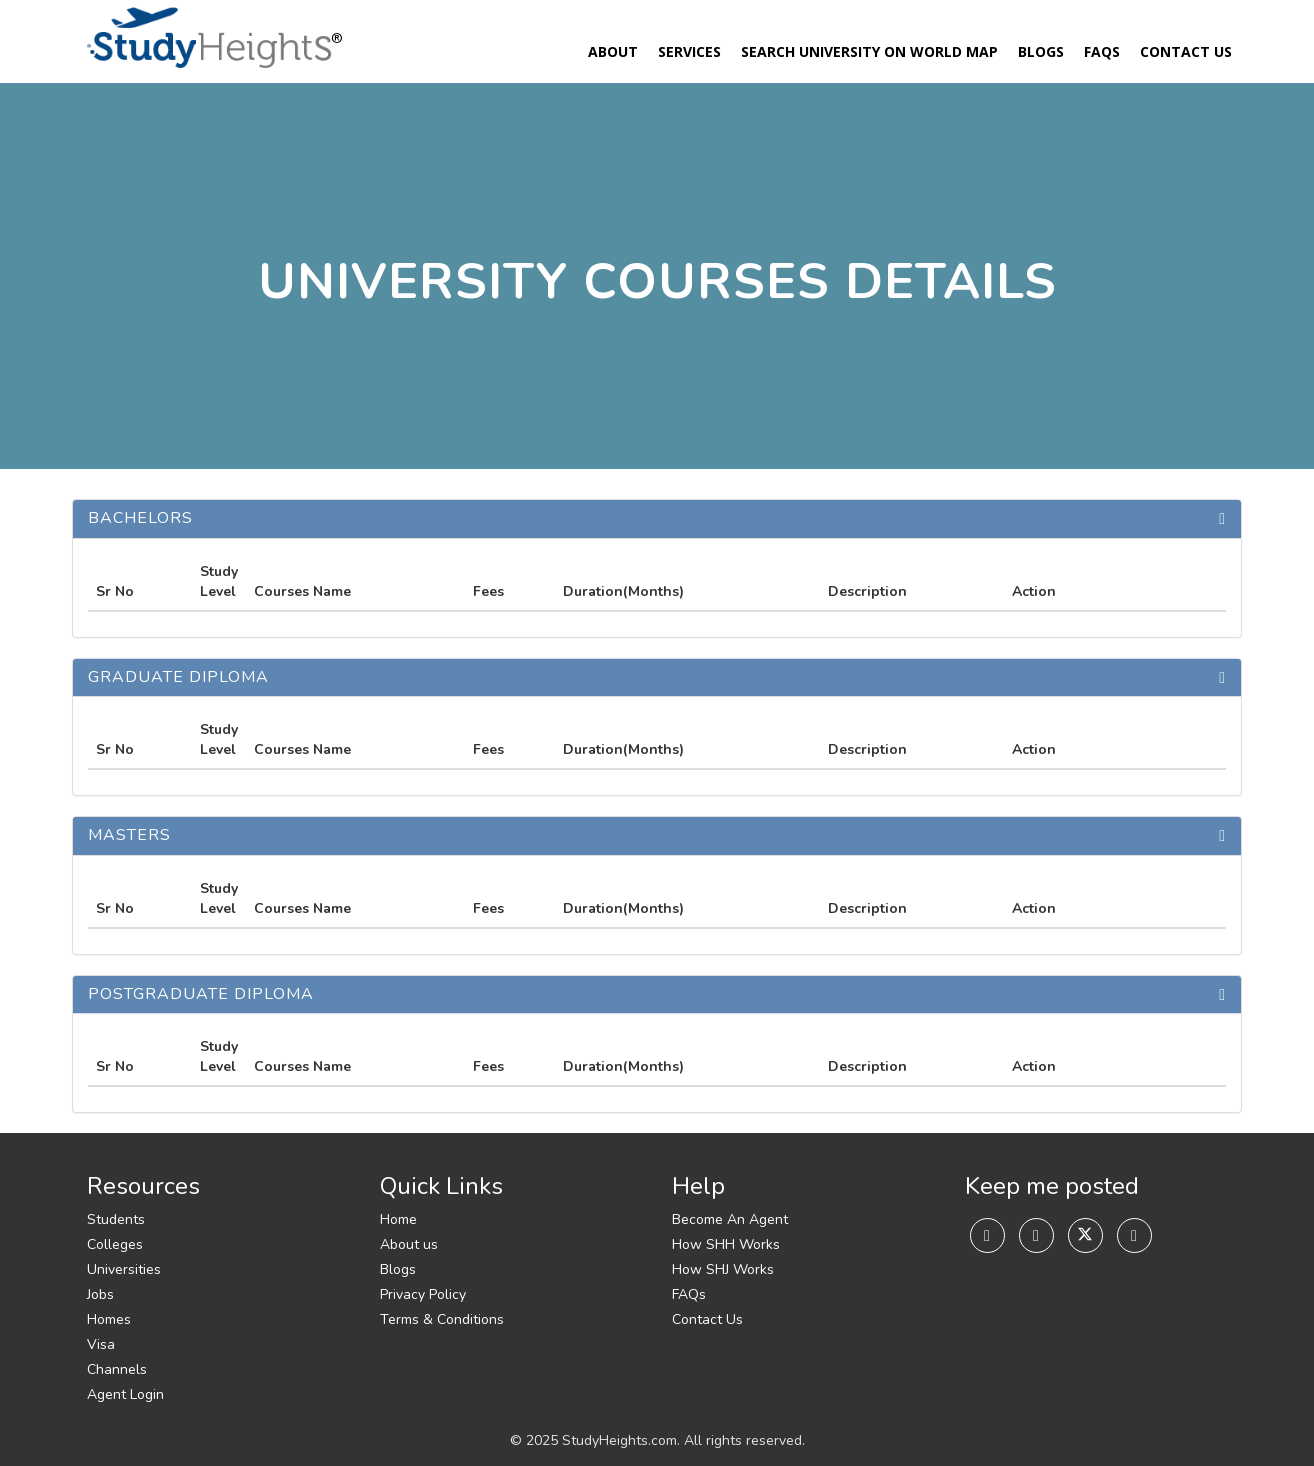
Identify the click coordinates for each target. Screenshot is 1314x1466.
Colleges (115, 1244)
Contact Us (1186, 51)
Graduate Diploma (178, 677)
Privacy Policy (423, 1294)
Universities (124, 1269)
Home (398, 1219)
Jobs (100, 1294)
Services (689, 51)
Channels (117, 1369)
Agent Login (125, 1394)
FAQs (1102, 51)
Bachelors (140, 518)
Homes (109, 1319)
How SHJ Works (723, 1269)
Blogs (1041, 51)
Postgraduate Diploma (201, 994)
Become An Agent (730, 1219)
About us (409, 1244)
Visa (101, 1344)
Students (116, 1219)
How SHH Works (726, 1244)
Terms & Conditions (442, 1319)
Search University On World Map (869, 51)
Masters (129, 835)
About (613, 51)
